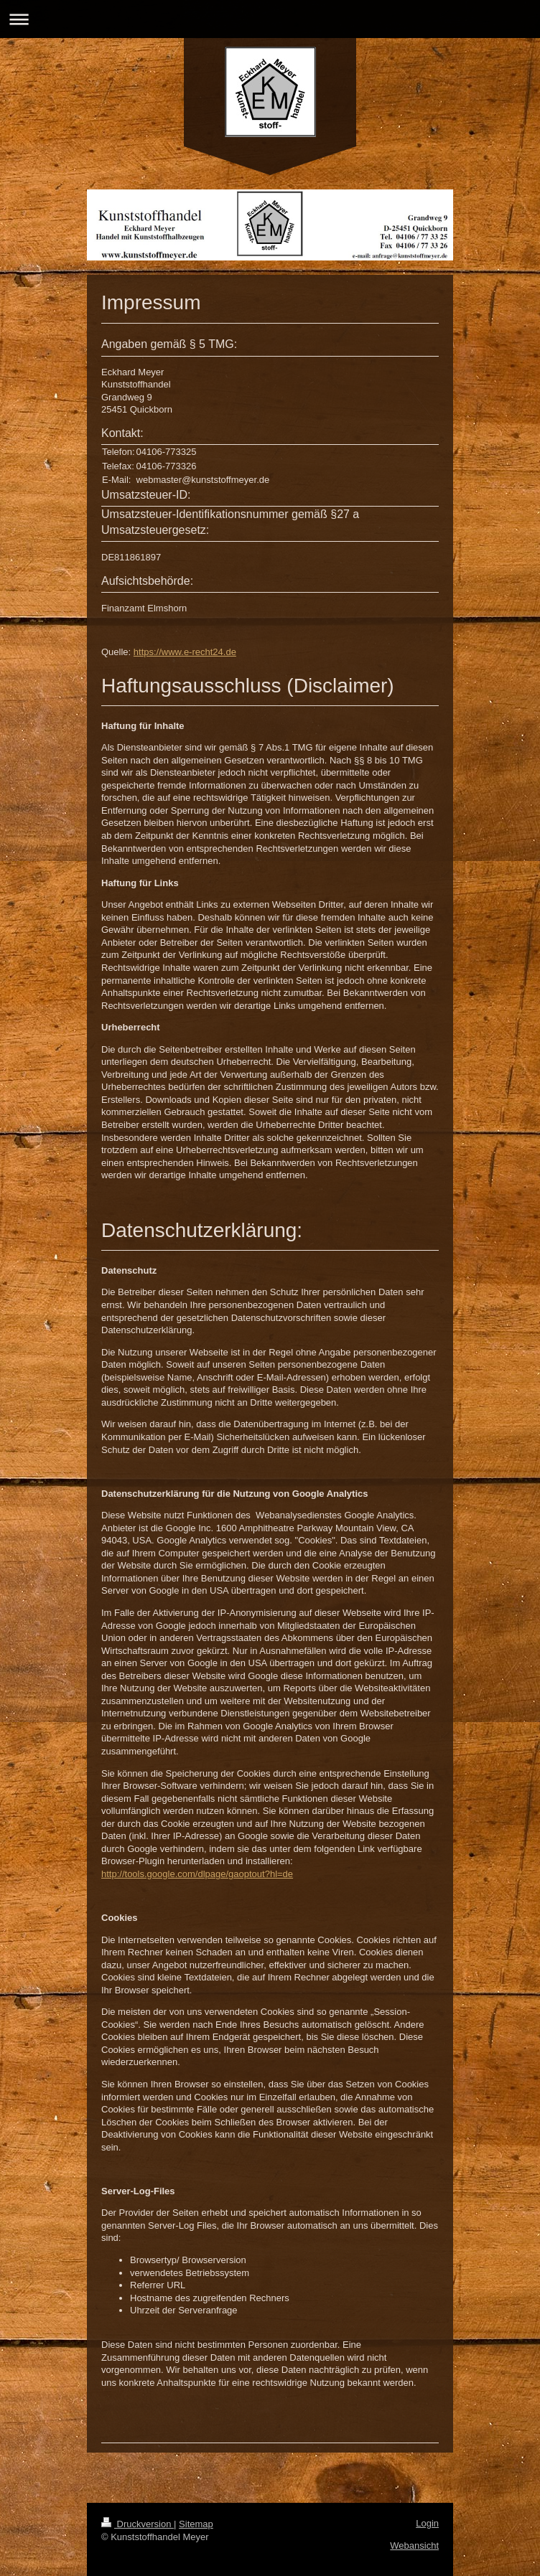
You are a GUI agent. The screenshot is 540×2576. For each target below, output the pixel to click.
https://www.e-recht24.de (185, 652)
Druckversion (137, 2524)
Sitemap (196, 2524)
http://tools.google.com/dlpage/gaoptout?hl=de (197, 1873)
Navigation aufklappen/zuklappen (270, 19)
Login (427, 2523)
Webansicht (414, 2545)
